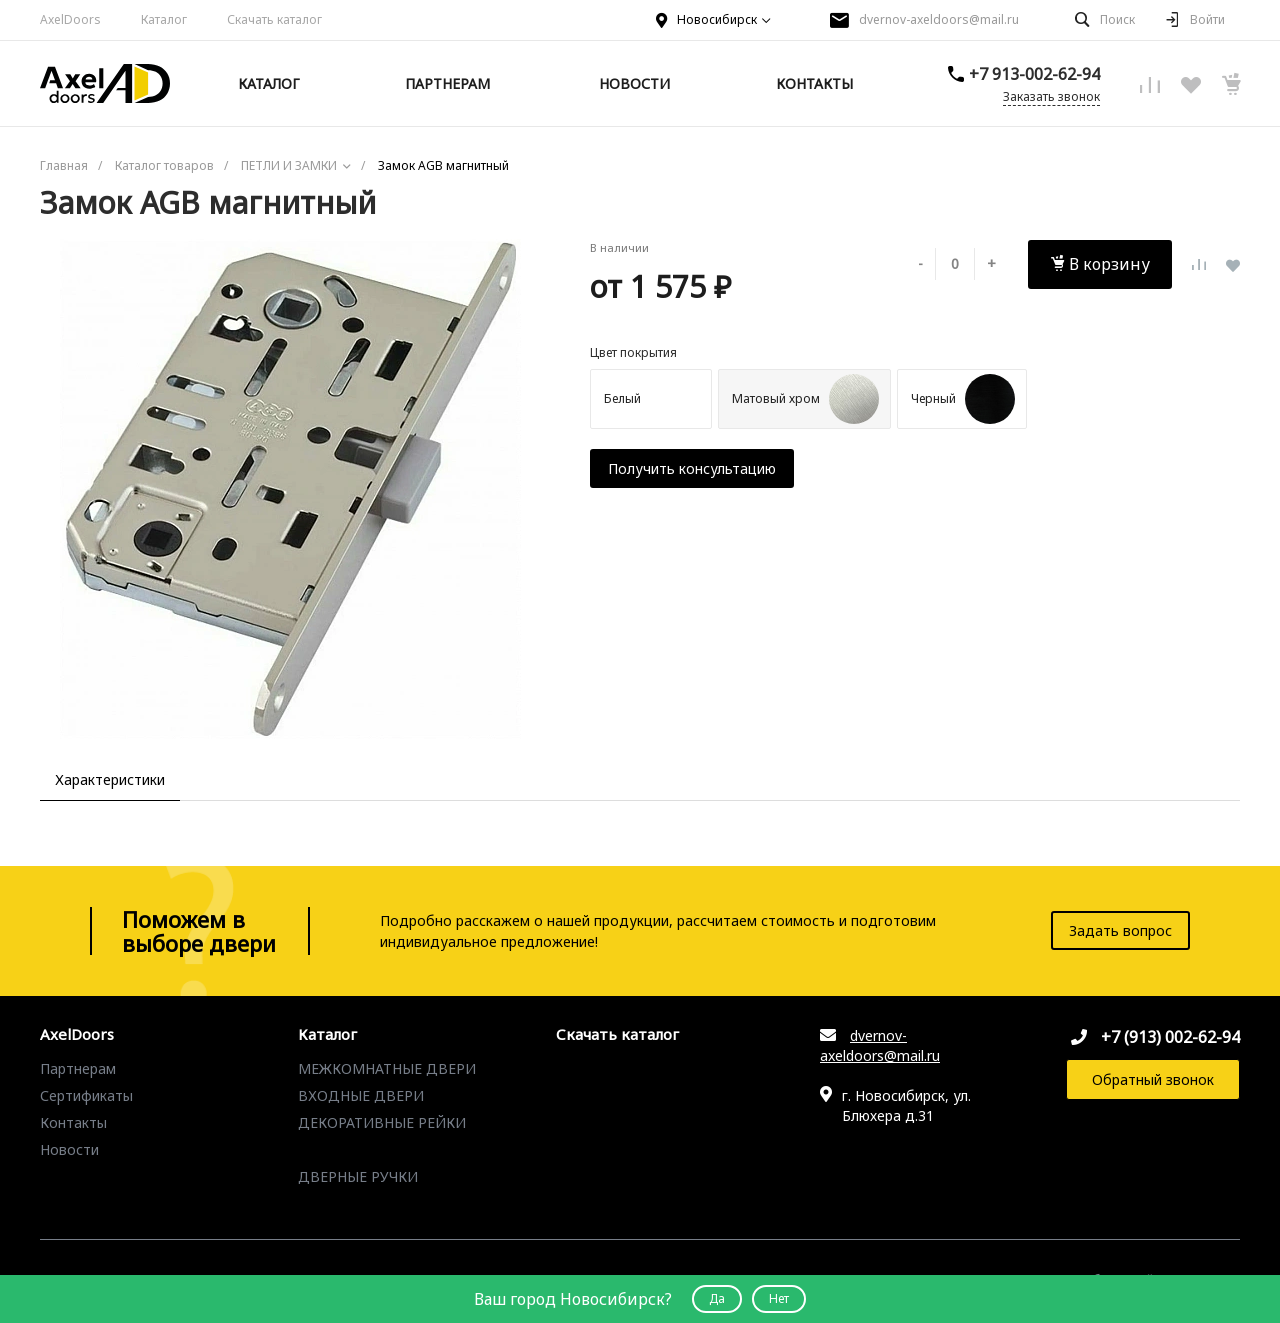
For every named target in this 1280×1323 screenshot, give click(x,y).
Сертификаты (86, 1095)
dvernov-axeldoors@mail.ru (939, 19)
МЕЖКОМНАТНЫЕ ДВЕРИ (387, 1068)
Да (717, 1298)
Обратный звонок (1153, 1079)
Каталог (164, 19)
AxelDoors (70, 19)
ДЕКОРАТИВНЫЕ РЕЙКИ (382, 1122)
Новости (69, 1149)
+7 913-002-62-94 (1034, 74)
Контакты (73, 1122)
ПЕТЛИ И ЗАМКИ (356, 1149)
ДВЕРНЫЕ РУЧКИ (358, 1176)
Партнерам (78, 1068)
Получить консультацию (692, 468)
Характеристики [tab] (110, 779)
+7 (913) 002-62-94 (1170, 1037)
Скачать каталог (274, 19)
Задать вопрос (1120, 930)
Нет (779, 1298)
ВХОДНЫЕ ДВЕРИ (361, 1095)
